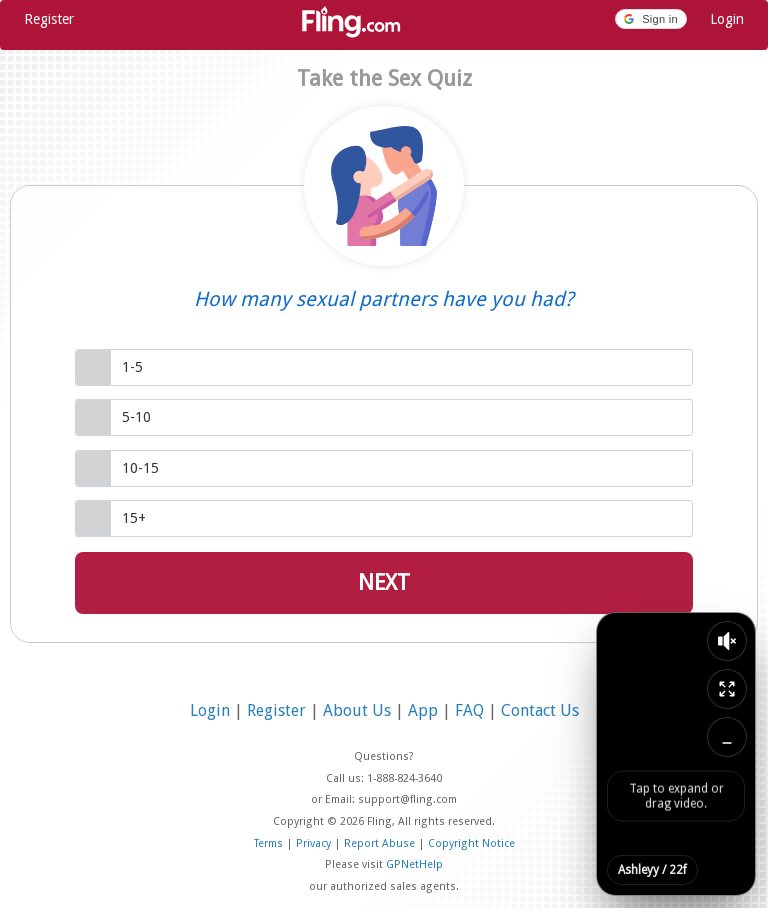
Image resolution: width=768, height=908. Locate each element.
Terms (270, 843)
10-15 (140, 468)
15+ (134, 518)
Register (49, 19)
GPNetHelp (414, 864)
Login (727, 19)
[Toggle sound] (727, 641)
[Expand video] (727, 689)
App (425, 710)
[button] (651, 19)
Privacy (315, 843)
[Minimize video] (727, 737)
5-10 (136, 417)
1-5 (132, 367)
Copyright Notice (471, 843)
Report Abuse (381, 843)
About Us (359, 710)
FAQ (471, 710)
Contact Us (540, 710)
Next (384, 582)
